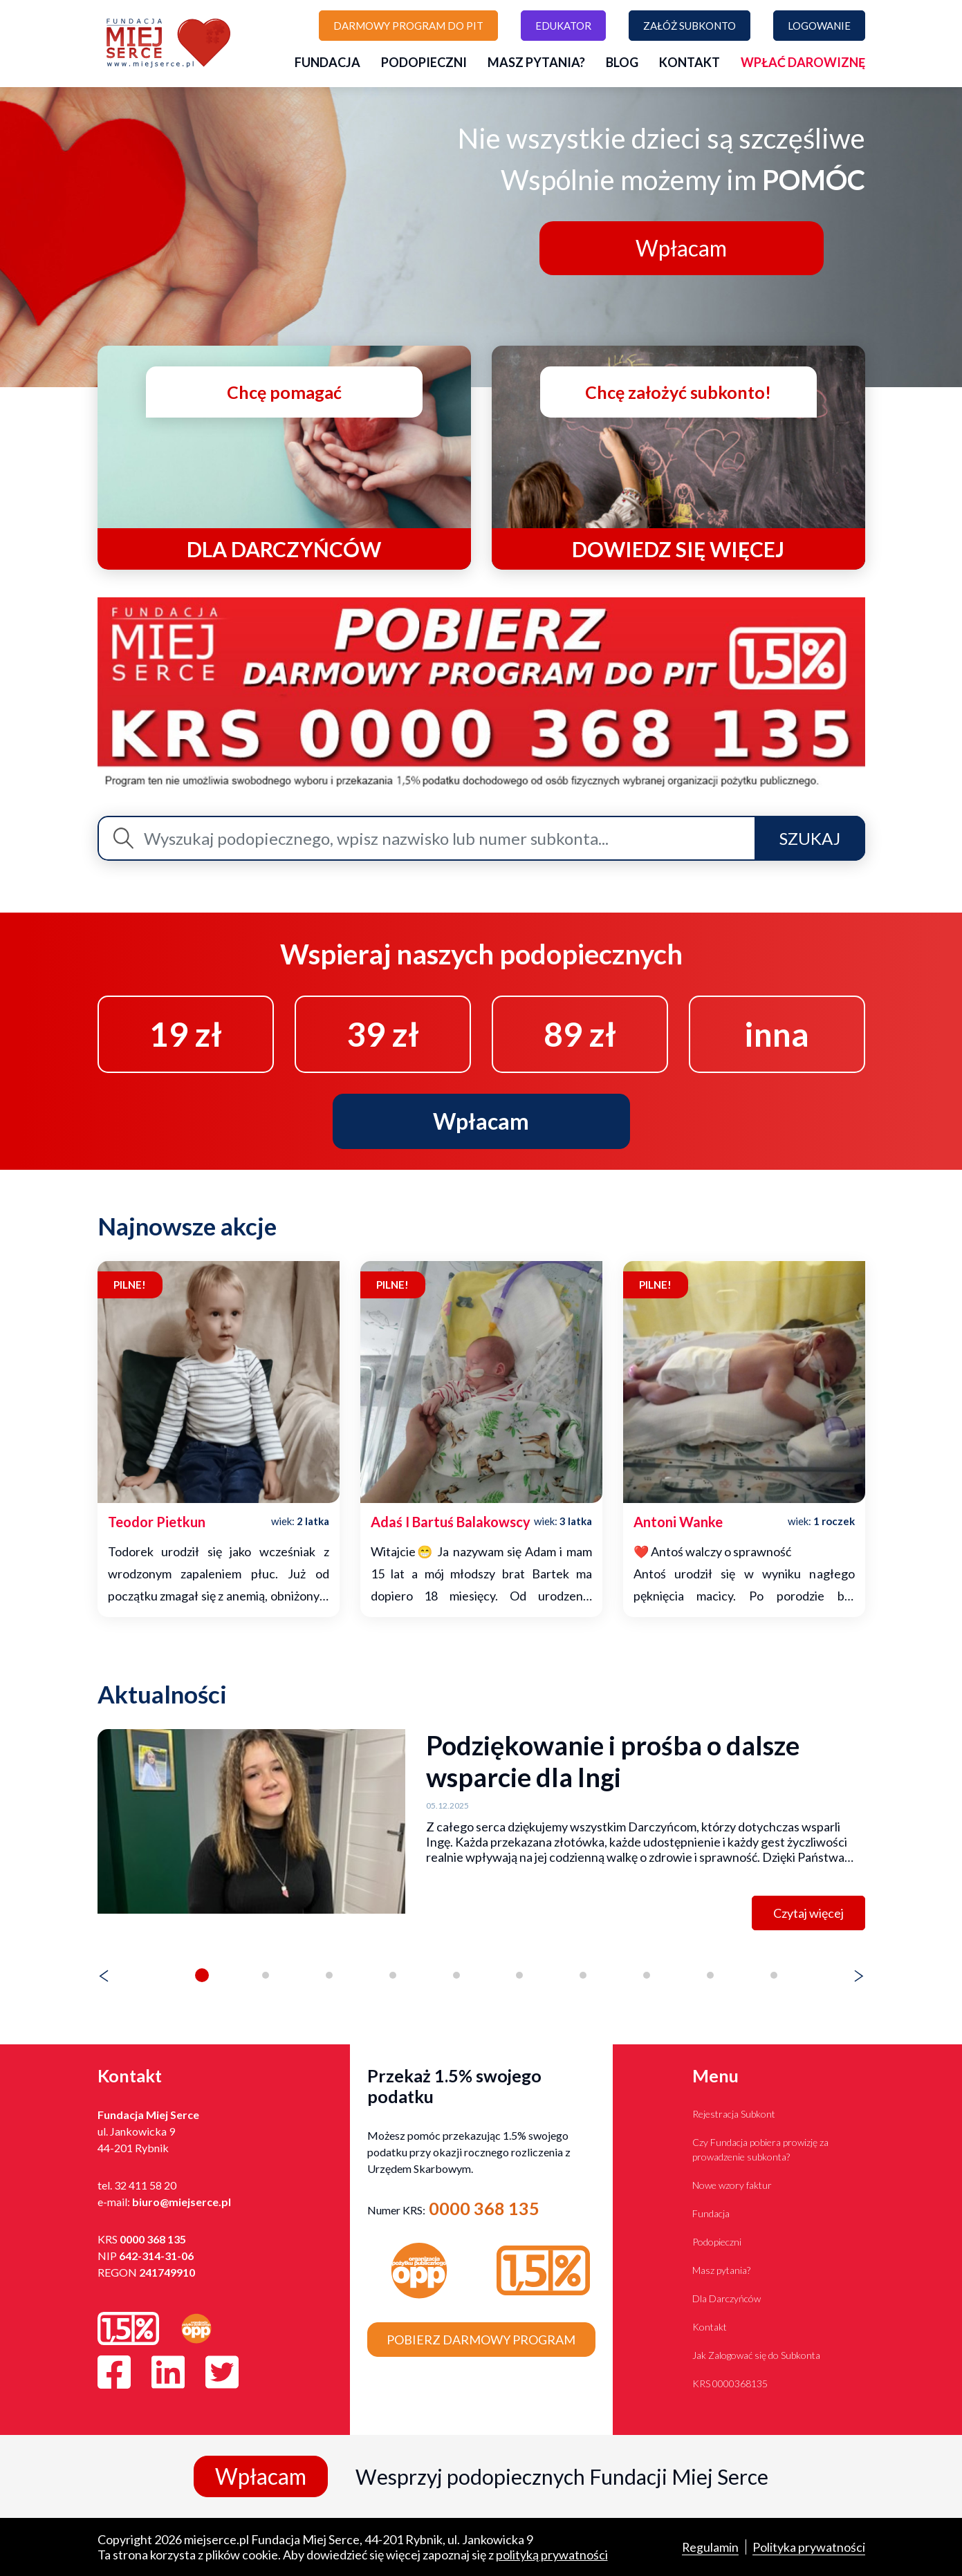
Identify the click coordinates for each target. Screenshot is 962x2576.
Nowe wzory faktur (732, 2185)
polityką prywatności (552, 2554)
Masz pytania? (536, 62)
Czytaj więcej (808, 1913)
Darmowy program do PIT (408, 25)
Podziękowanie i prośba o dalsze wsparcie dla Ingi (612, 1761)
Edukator (563, 25)
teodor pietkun (156, 1521)
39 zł (382, 1034)
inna (776, 1034)
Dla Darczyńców (726, 2298)
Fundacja (327, 62)
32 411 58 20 (145, 2185)
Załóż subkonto (689, 25)
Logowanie (819, 25)
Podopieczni (424, 62)
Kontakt (689, 62)
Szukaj (809, 838)
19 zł (185, 1034)
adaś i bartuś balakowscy (450, 1521)
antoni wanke (678, 1521)
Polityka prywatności (808, 2547)
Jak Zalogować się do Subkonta (756, 2355)
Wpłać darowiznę (803, 62)
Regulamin (710, 2547)
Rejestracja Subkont (733, 2114)
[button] (202, 1975)
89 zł (580, 1034)
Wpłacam (681, 247)
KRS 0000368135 (730, 2383)
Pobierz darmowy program (481, 2339)
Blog (622, 62)
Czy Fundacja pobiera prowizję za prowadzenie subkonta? (760, 2149)
